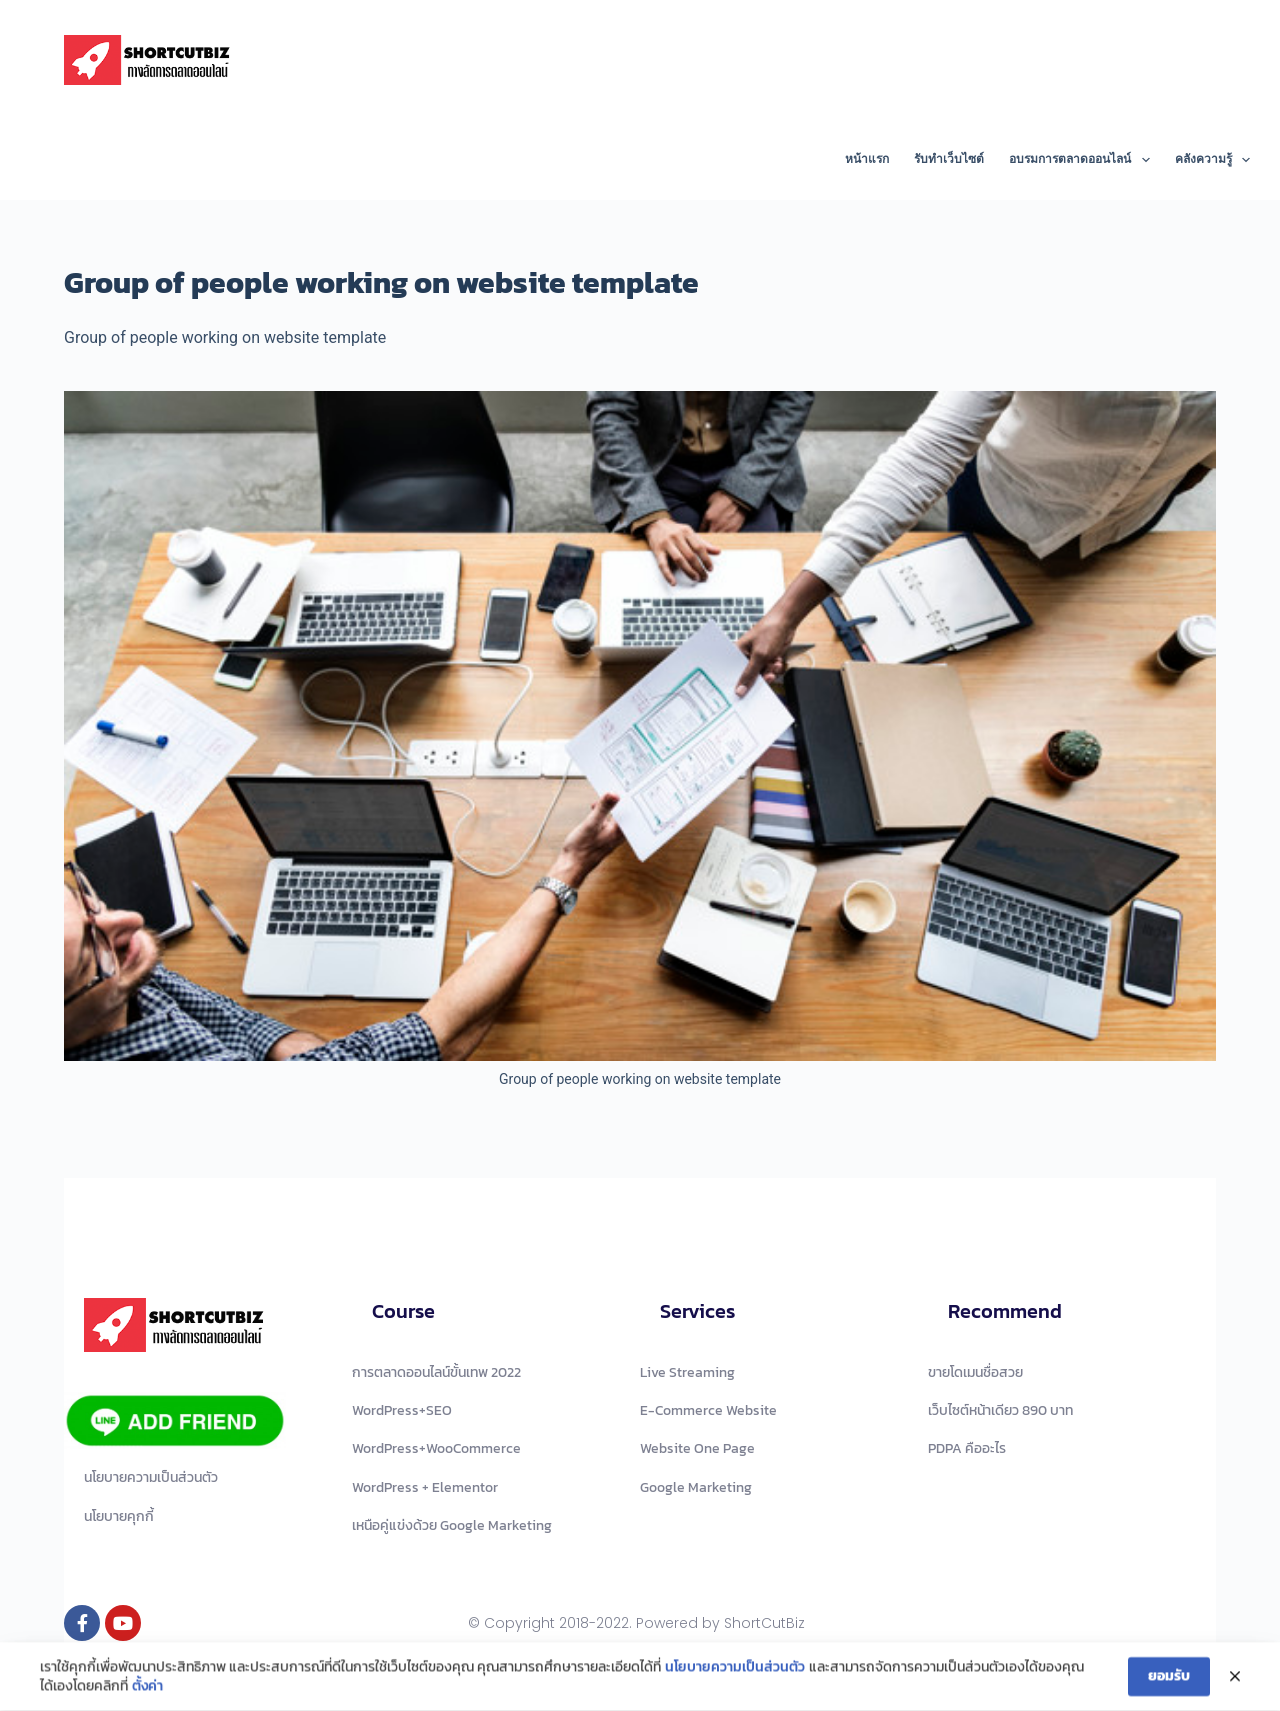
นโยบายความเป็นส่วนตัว (735, 1670)
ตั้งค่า (147, 1690)
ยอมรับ (1169, 1679)
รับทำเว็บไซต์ (949, 159)
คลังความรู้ (1212, 160)
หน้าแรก (867, 159)
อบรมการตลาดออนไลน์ (1083, 160)
